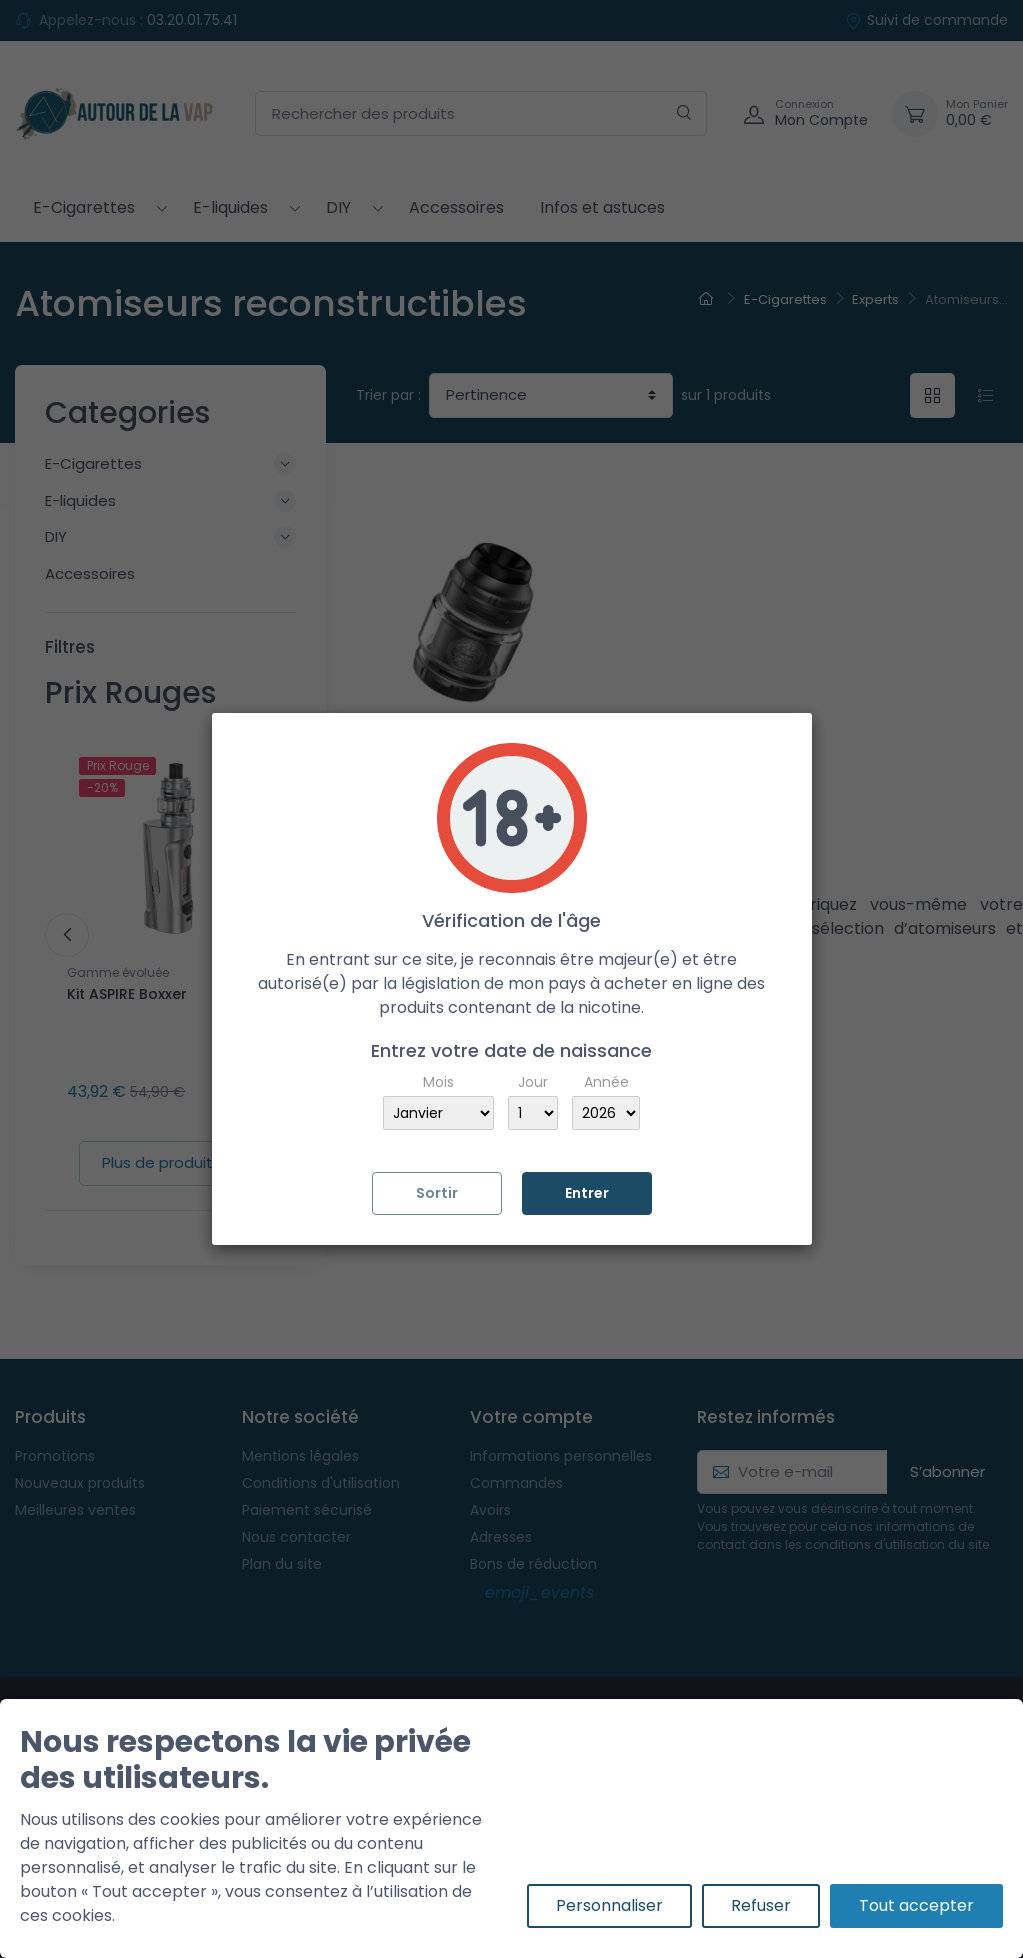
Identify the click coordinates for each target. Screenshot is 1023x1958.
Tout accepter (916, 1905)
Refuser (761, 1905)
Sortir (437, 1193)
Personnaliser (609, 1905)
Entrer (587, 1193)
